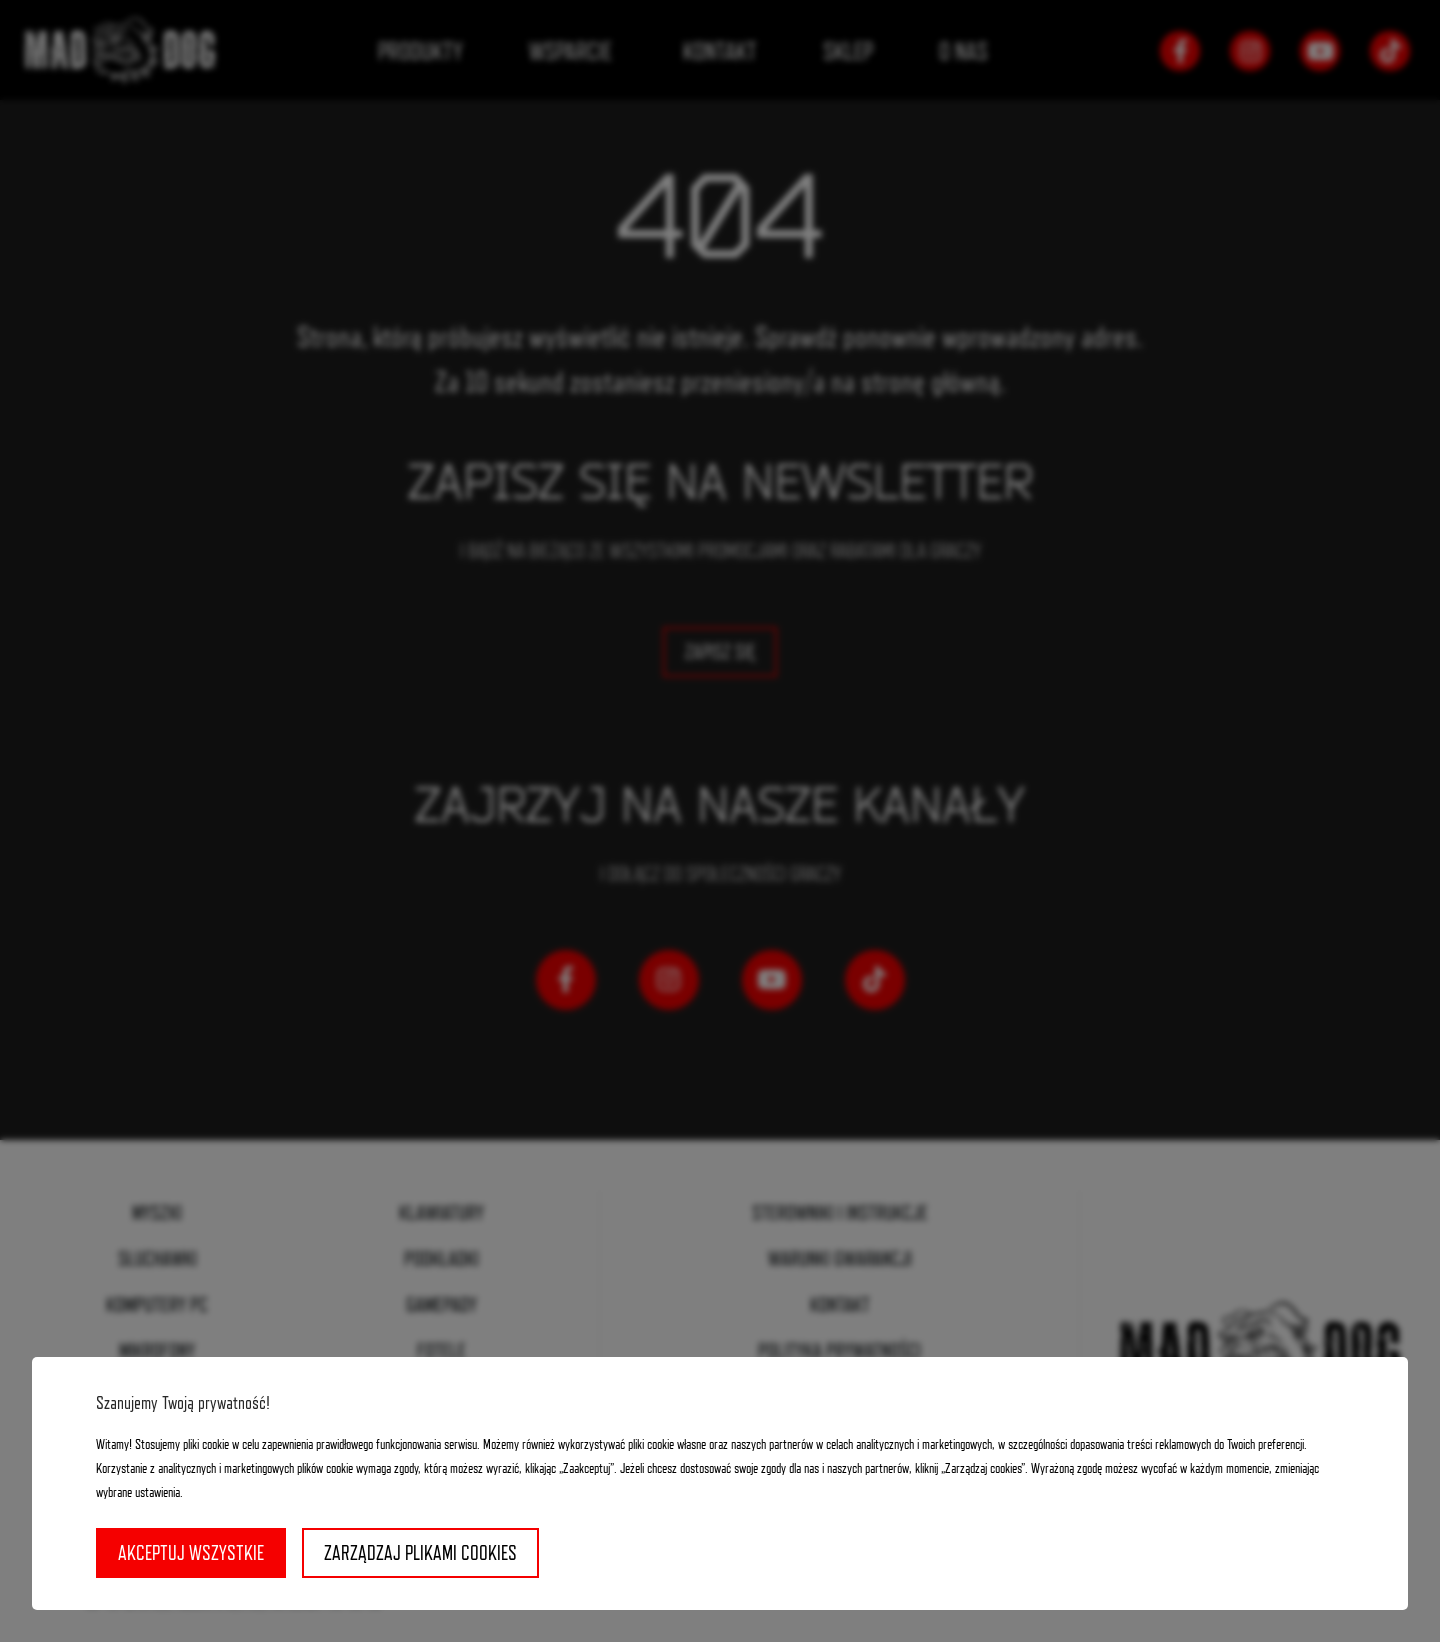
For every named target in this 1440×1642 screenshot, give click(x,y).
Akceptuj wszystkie (191, 1553)
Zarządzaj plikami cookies (420, 1553)
